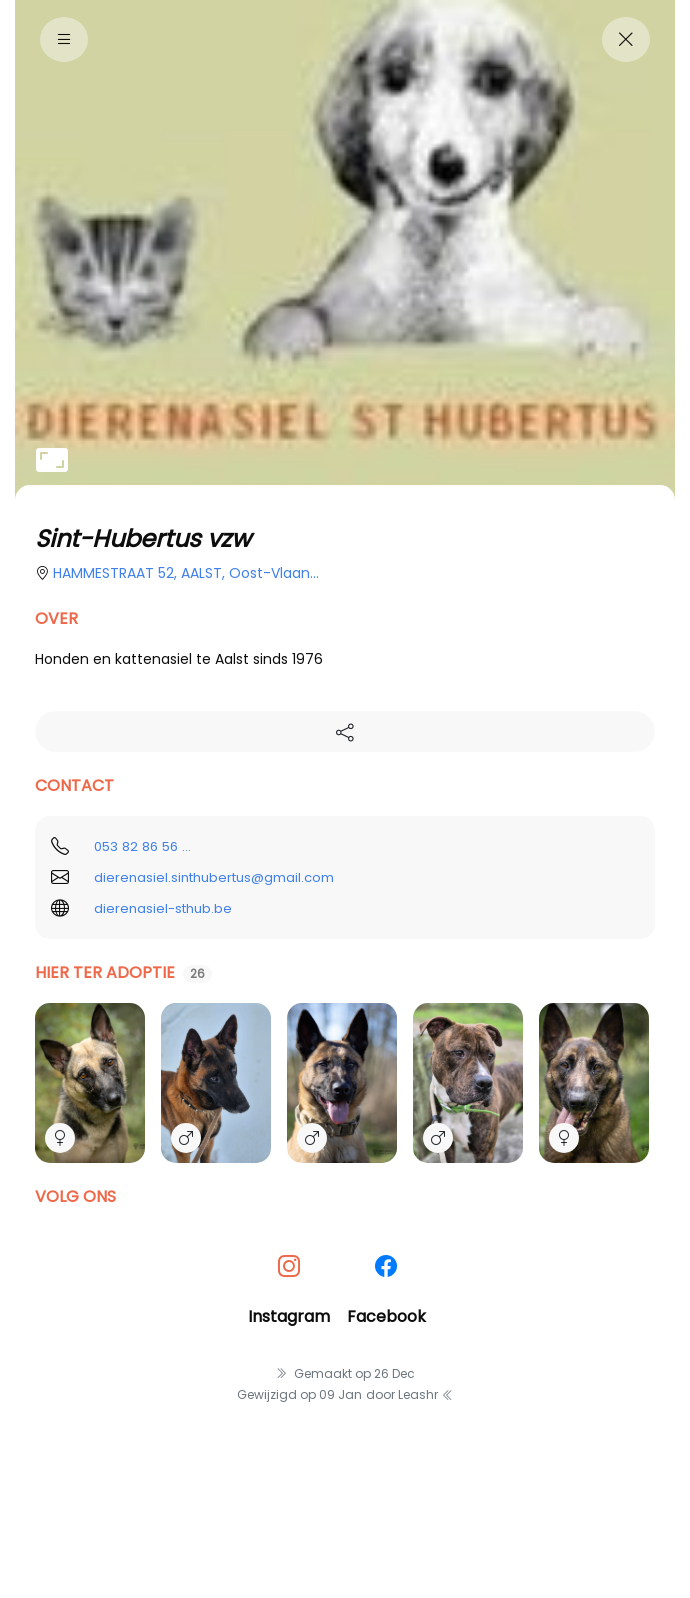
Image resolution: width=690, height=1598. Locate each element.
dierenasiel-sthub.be (163, 908)
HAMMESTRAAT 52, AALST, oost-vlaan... (186, 573)
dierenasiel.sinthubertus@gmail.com (214, 877)
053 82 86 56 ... (142, 846)
